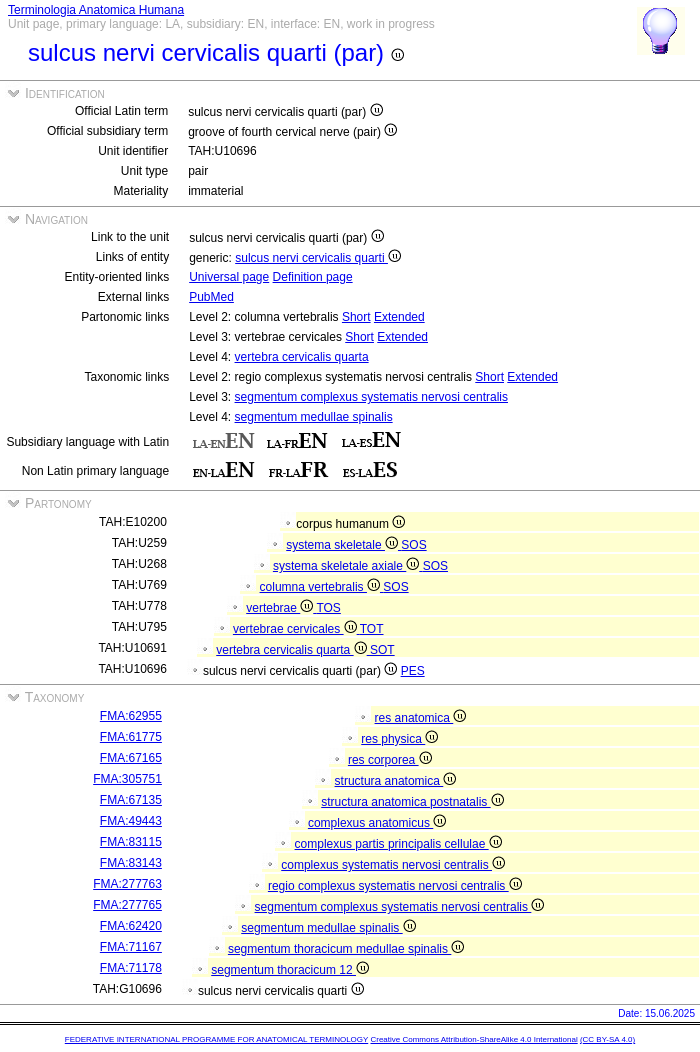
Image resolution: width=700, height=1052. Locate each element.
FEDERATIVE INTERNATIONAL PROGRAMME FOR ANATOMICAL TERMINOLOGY (216, 1039)
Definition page (313, 277)
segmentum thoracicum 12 (290, 970)
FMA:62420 (131, 926)
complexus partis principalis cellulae (398, 844)
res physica (399, 739)
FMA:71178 (131, 968)
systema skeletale (343, 545)
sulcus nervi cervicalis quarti (318, 258)
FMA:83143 (131, 863)
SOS (413, 545)
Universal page (229, 277)
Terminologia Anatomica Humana (96, 10)
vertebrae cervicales (296, 629)
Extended (399, 317)
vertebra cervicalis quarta (302, 357)
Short (356, 317)
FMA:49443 (131, 821)
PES (413, 671)
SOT (382, 650)
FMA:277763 (127, 884)
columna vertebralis (322, 587)
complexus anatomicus (377, 823)
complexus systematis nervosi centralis (393, 865)
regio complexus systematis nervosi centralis (395, 886)
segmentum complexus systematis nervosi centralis (371, 397)
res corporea (390, 760)
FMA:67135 (131, 800)
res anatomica (421, 718)
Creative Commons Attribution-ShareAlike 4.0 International (473, 1039)
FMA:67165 (131, 758)
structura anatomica (396, 781)
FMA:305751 (127, 779)
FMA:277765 (127, 905)
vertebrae (281, 608)
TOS (328, 608)
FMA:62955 (131, 716)
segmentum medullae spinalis (314, 417)
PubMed (211, 297)
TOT (372, 629)
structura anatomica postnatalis (412, 802)
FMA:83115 (131, 842)
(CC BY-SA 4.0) (607, 1039)
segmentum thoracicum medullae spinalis (346, 949)
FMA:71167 (131, 947)
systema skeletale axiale (348, 566)
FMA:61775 (131, 737)
